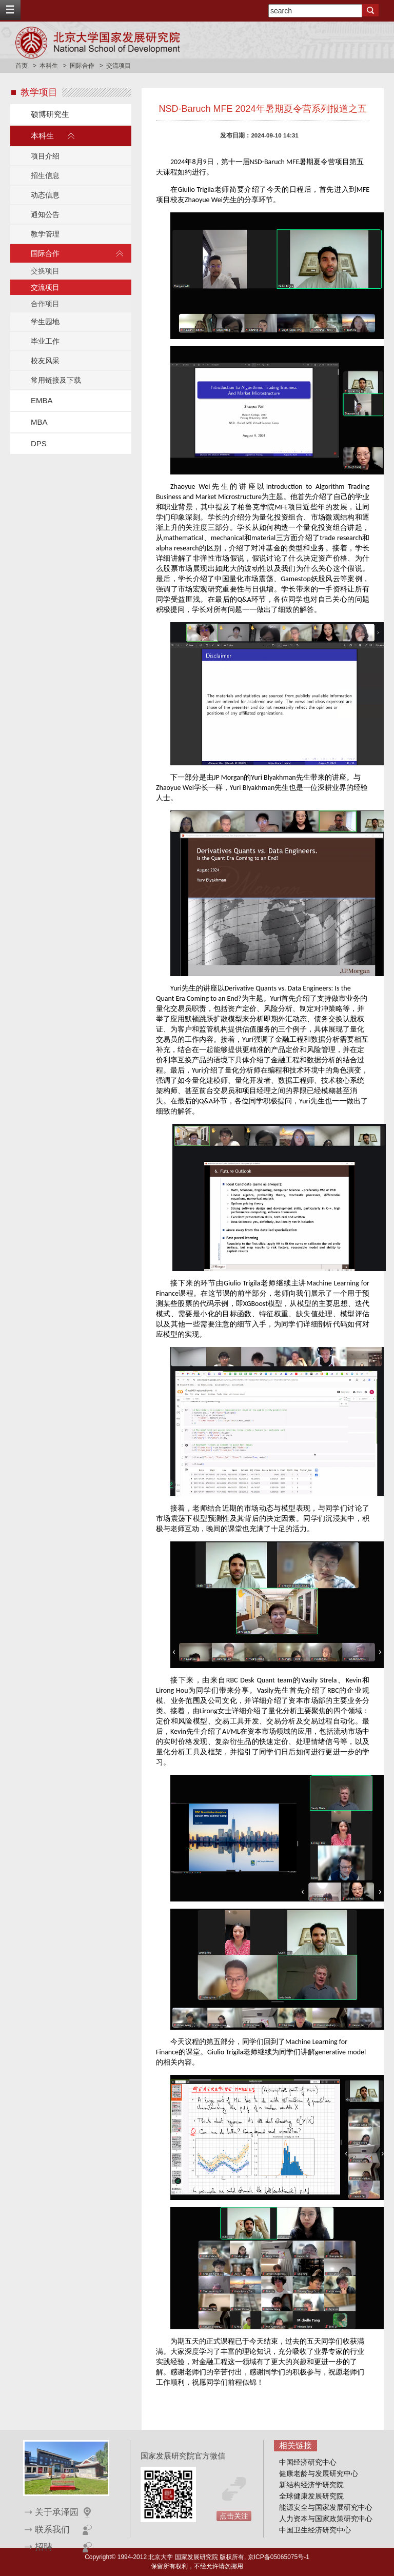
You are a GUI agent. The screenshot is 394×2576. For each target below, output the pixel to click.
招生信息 (45, 175)
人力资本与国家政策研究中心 (325, 2518)
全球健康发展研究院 (311, 2496)
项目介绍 (45, 156)
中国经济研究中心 (308, 2462)
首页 (21, 65)
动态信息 (45, 195)
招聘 (43, 2547)
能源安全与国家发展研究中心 (325, 2507)
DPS (39, 443)
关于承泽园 (56, 2512)
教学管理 (45, 234)
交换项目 (45, 271)
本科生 (49, 65)
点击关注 (234, 2516)
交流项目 (45, 287)
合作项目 (45, 304)
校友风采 (45, 360)
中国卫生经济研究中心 (315, 2530)
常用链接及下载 (56, 380)
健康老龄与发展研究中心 (318, 2473)
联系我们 (52, 2529)
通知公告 (45, 214)
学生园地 (45, 322)
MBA (39, 422)
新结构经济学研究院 (311, 2485)
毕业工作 (45, 341)
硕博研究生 (50, 114)
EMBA (42, 400)
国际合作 (82, 65)
